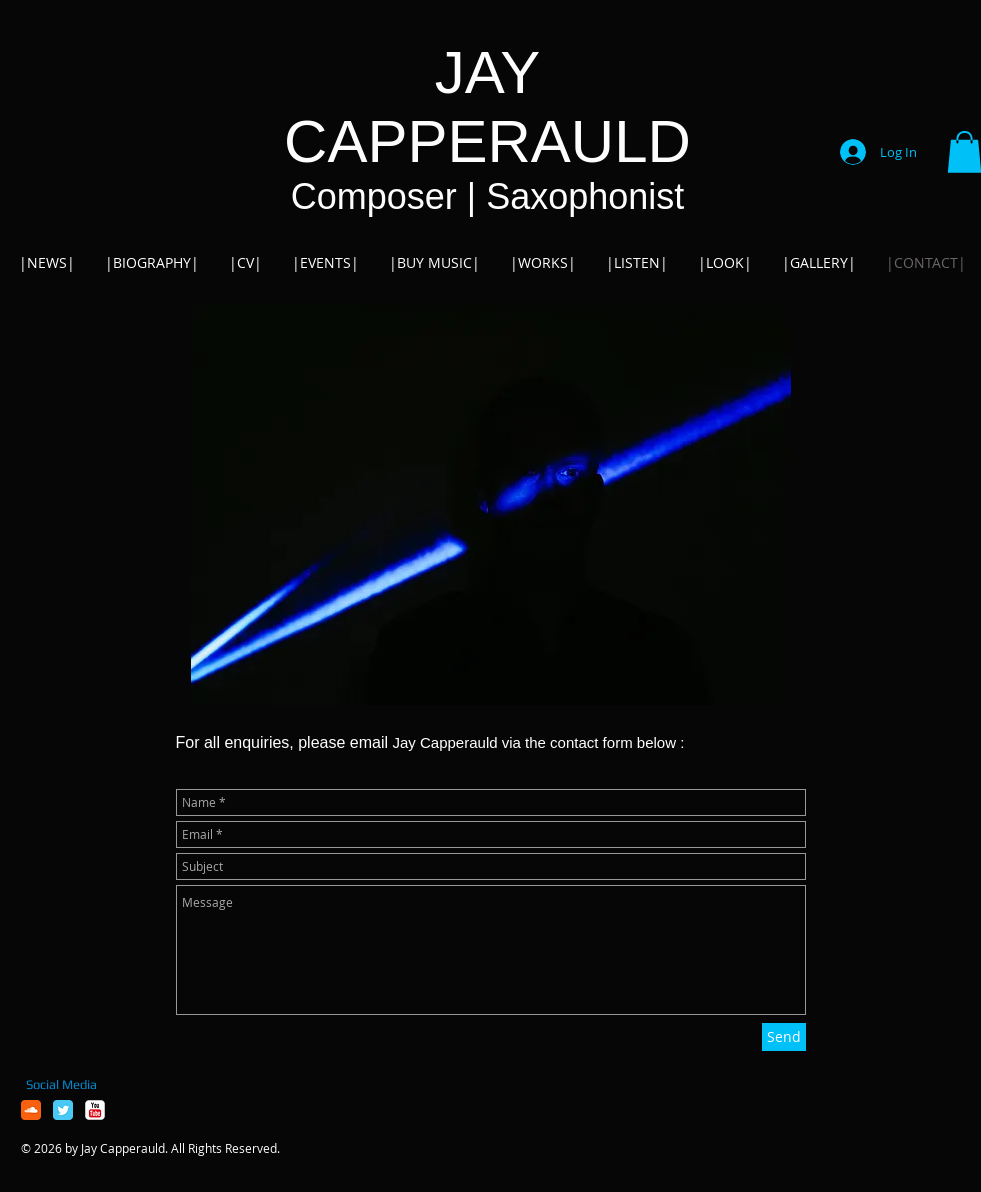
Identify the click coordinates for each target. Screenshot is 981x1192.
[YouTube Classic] (95, 1110)
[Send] (784, 1037)
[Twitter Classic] (63, 1110)
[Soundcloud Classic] (31, 1110)
